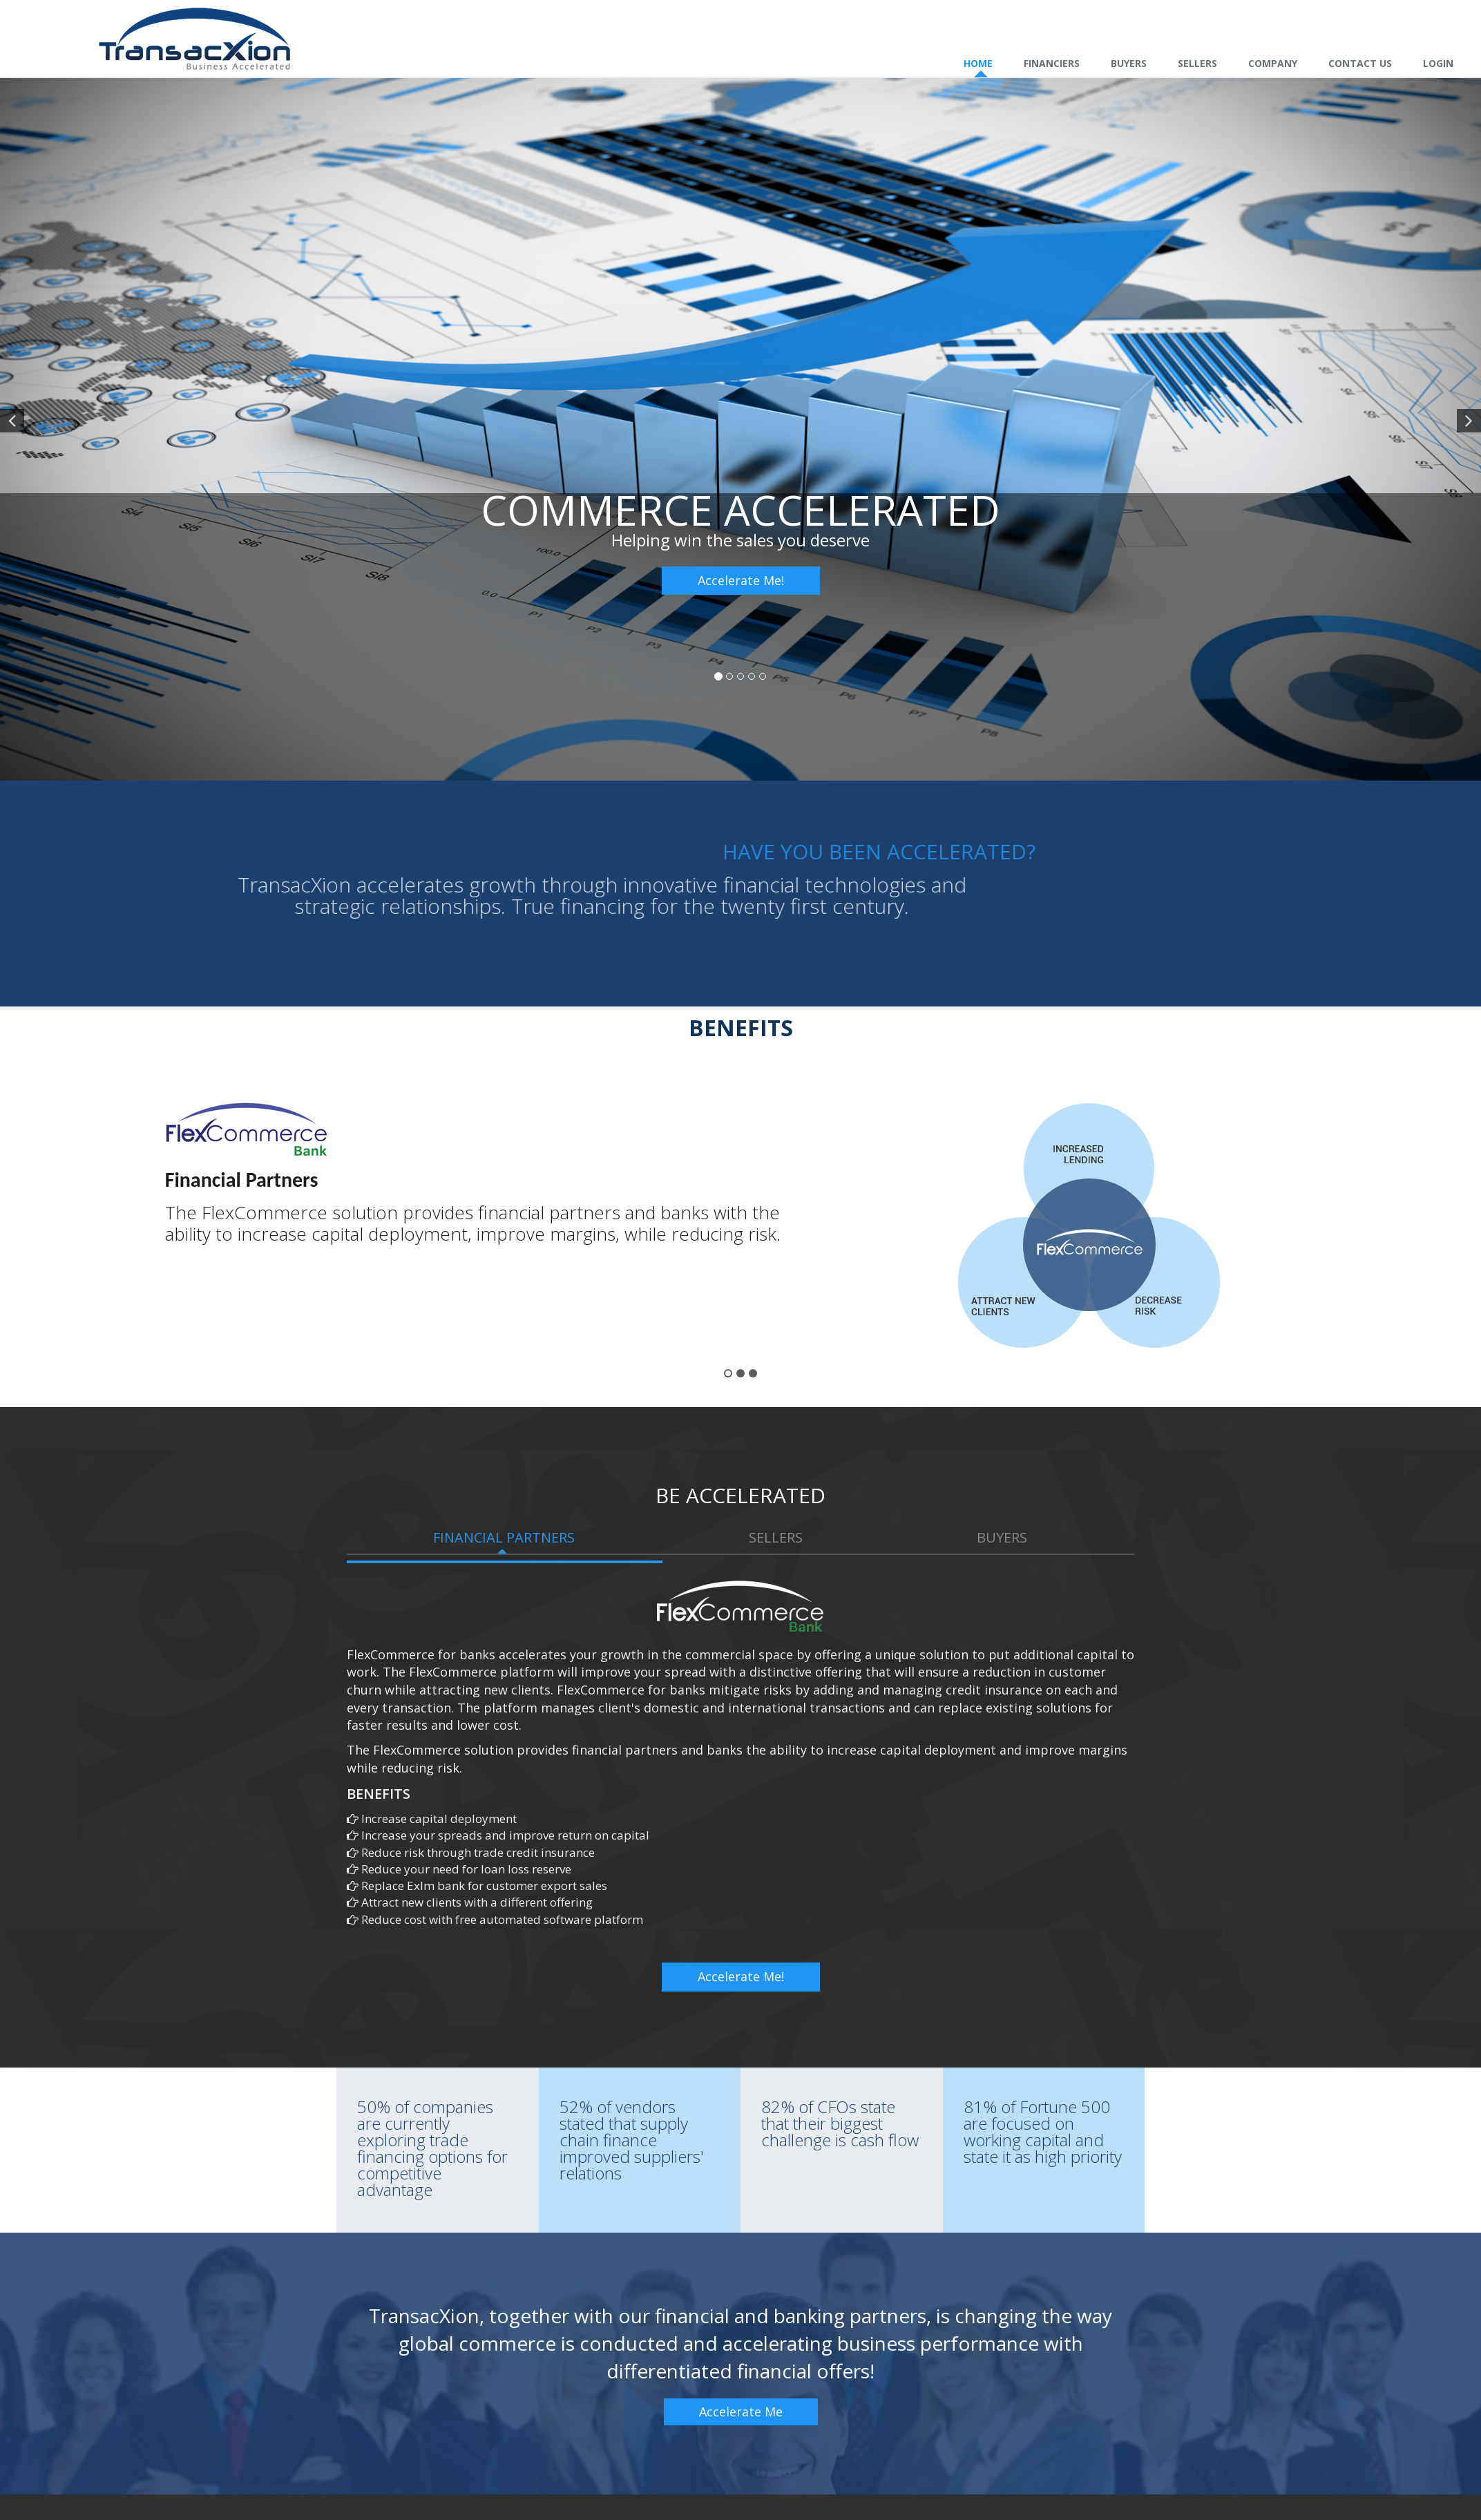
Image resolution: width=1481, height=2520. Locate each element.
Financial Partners (504, 1537)
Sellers (1197, 63)
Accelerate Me (741, 2411)
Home (978, 63)
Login (1438, 63)
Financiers (1052, 63)
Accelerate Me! (741, 580)
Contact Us (1360, 63)
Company (1272, 63)
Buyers (1129, 63)
